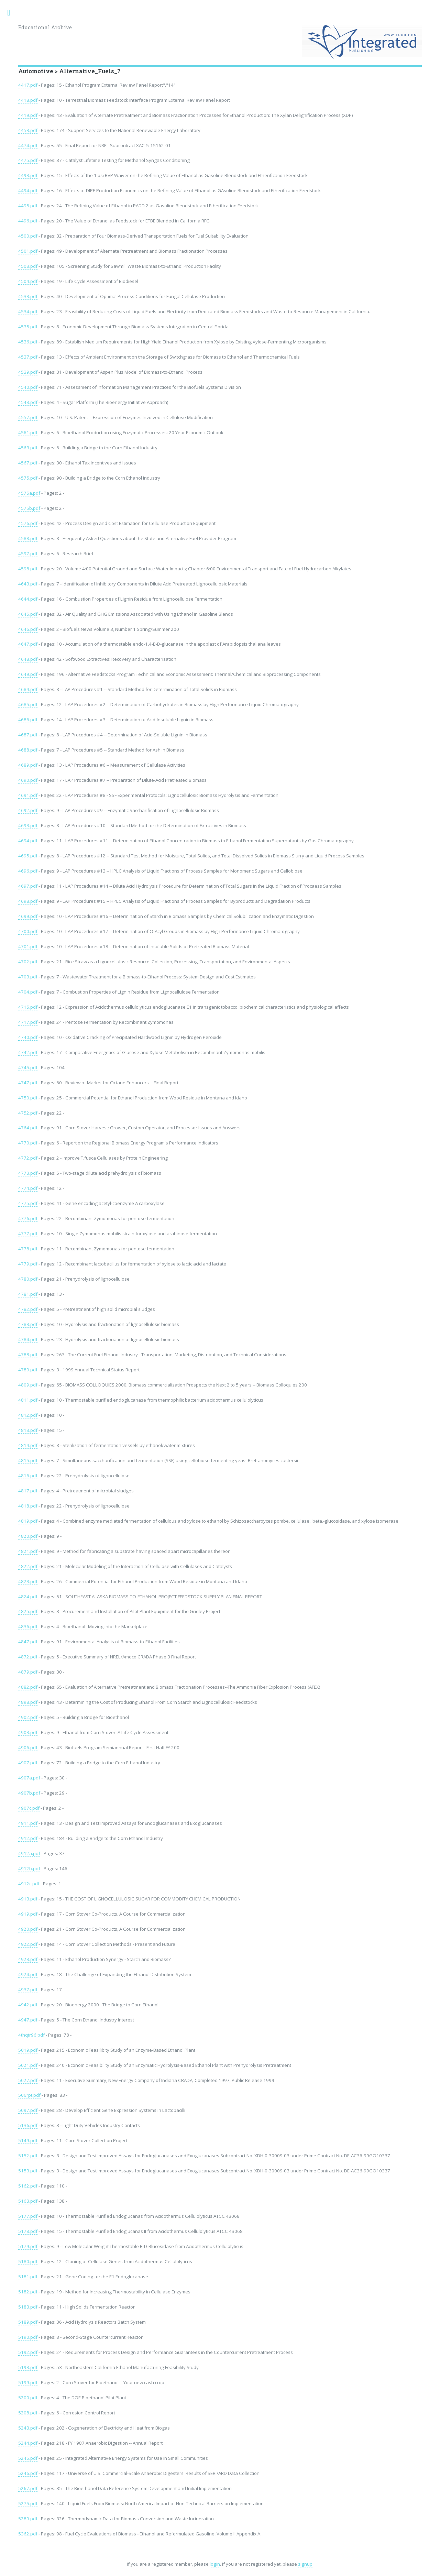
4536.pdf (27, 342)
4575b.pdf (29, 508)
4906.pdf (27, 1747)
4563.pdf (27, 448)
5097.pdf (27, 2110)
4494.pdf (27, 190)
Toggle (12, 13)
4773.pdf (27, 1173)
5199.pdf (27, 2382)
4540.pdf (27, 387)
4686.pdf (27, 719)
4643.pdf (27, 584)
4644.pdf (27, 599)
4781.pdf (27, 1294)
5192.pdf (27, 2352)
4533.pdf (27, 296)
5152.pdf (27, 2155)
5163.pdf (27, 2201)
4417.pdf (27, 85)
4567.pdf (27, 463)
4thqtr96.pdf (31, 2035)
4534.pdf (27, 311)
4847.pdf (27, 1641)
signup (305, 2564)
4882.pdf (27, 1687)
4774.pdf (27, 1188)
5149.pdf (27, 2140)
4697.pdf (27, 886)
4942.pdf (27, 2005)
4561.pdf (27, 432)
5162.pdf (27, 2186)
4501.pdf (27, 251)
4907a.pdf (29, 1778)
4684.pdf (27, 689)
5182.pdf (27, 2292)
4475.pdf (27, 160)
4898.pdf (27, 1702)
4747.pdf (27, 1082)
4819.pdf (27, 1521)
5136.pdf (27, 2125)
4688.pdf (27, 750)
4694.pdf (27, 840)
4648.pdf (27, 659)
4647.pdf (27, 644)
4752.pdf (27, 1113)
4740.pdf (27, 1037)
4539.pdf (27, 372)
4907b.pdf (29, 1793)
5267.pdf (27, 2488)
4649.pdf (27, 674)
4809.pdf (27, 1385)
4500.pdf (27, 236)
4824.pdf (27, 1596)
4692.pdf (27, 810)
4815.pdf (27, 1460)
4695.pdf (27, 856)
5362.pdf (27, 2534)
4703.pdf (27, 977)
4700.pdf (27, 931)
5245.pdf (27, 2458)
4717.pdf (27, 1022)
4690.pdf (27, 780)
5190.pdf (27, 2337)
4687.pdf (27, 735)
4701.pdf (27, 946)
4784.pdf (27, 1339)
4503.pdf (27, 266)
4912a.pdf (29, 1853)
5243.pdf (27, 2428)
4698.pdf (27, 901)
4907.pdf (27, 1763)
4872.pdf (27, 1657)
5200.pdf (27, 2397)
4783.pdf (27, 1324)
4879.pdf (27, 1672)
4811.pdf (27, 1400)
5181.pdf (27, 2276)
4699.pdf (27, 916)
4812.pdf (27, 1415)
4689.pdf (27, 765)
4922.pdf (27, 1944)
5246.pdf (27, 2473)
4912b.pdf (29, 1868)
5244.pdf (27, 2443)
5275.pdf (27, 2503)
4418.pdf (27, 100)
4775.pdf (27, 1203)
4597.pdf (27, 553)
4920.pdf (27, 1929)
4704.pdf (27, 992)
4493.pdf (27, 175)
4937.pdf (27, 1989)
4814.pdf (27, 1445)
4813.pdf (27, 1430)
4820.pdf (27, 1536)
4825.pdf (27, 1611)
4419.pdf (27, 115)
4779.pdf (27, 1264)
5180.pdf (27, 2261)
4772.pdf (27, 1158)
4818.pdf (27, 1506)
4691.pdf (27, 795)
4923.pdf (27, 1959)
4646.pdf (27, 629)
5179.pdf (27, 2246)
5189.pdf (27, 2322)
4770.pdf (27, 1143)
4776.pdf (27, 1218)
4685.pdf (27, 704)
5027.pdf (27, 2080)
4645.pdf (27, 614)
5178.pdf (27, 2231)
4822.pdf (27, 1566)
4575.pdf (27, 478)
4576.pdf (27, 523)
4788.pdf (27, 1354)
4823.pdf (27, 1581)
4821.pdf (27, 1551)
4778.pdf (27, 1249)
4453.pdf (27, 130)
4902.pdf (27, 1717)
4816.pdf (27, 1475)
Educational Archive (45, 27)
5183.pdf (27, 2307)
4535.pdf (27, 327)
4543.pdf (27, 402)
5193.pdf (27, 2367)
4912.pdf (27, 1838)
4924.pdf (27, 1974)
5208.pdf (27, 2413)
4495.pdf (27, 205)
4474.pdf (27, 145)
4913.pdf (27, 1899)
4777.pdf (27, 1233)
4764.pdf (27, 1128)
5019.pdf (27, 2050)
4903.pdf (27, 1732)
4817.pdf (27, 1491)
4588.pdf (27, 538)
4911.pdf (27, 1823)
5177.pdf (27, 2216)
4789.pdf (27, 1370)
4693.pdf (27, 825)
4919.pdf (27, 1914)
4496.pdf (27, 221)
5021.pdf (27, 2065)
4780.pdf (27, 1279)
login (215, 2564)
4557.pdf (27, 417)
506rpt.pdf (29, 2095)
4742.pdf (27, 1052)
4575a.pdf (29, 493)
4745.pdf (27, 1067)
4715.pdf (27, 1007)
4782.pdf (27, 1309)
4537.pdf (27, 357)
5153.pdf (27, 2171)
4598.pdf (27, 569)
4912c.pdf (29, 1884)
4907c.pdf (29, 1808)
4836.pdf (27, 1626)
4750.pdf (27, 1098)
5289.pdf (27, 2518)
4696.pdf (27, 871)
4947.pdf (27, 2020)
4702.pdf (27, 961)
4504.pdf (27, 281)
